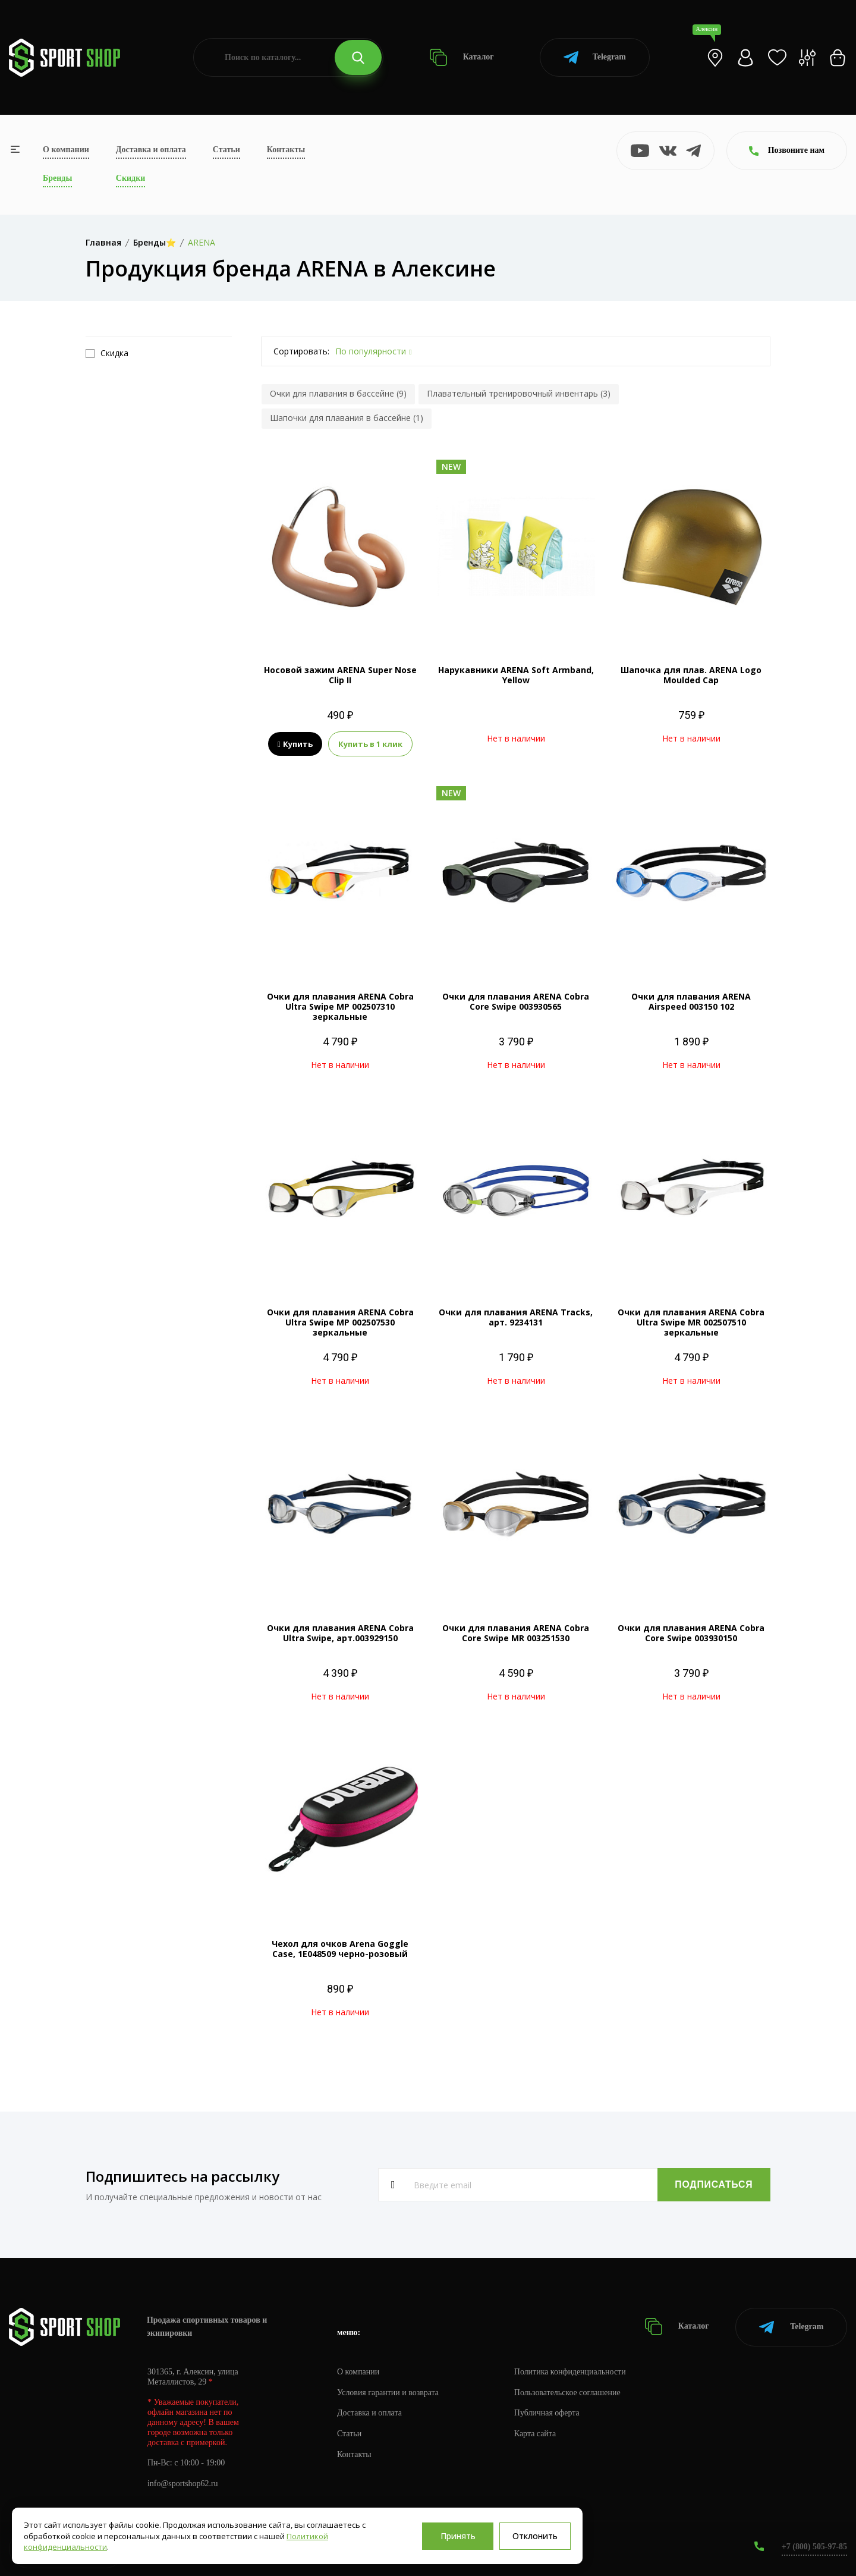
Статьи (226, 149)
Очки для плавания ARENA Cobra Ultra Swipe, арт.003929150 (340, 1633)
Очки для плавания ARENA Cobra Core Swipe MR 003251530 (515, 1633)
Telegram (595, 57)
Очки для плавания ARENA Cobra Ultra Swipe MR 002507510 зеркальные (691, 1322)
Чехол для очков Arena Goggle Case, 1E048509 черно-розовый (340, 1948)
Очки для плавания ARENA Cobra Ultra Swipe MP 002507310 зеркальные (340, 1006)
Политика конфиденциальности (571, 2371)
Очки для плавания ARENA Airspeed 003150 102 (691, 1001)
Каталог (461, 57)
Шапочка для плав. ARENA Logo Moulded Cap (691, 675)
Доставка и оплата (151, 149)
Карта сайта (536, 2433)
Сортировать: (301, 351)
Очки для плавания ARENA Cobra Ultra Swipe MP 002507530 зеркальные (340, 1322)
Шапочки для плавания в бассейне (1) (346, 417)
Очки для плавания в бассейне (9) (338, 393)
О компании (66, 149)
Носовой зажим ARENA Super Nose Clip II (340, 675)
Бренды (57, 178)
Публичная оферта (547, 2412)
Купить (295, 744)
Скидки (130, 178)
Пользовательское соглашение (568, 2391)
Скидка (107, 353)
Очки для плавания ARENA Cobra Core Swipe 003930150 (691, 1633)
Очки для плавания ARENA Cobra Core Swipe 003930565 (515, 1001)
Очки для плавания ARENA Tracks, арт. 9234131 (516, 1317)
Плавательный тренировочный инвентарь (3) (518, 393)
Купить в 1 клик (370, 744)
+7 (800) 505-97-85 (814, 2546)
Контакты (286, 149)
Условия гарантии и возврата (388, 2391)
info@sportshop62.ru (182, 2483)
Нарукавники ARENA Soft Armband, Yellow (516, 675)
